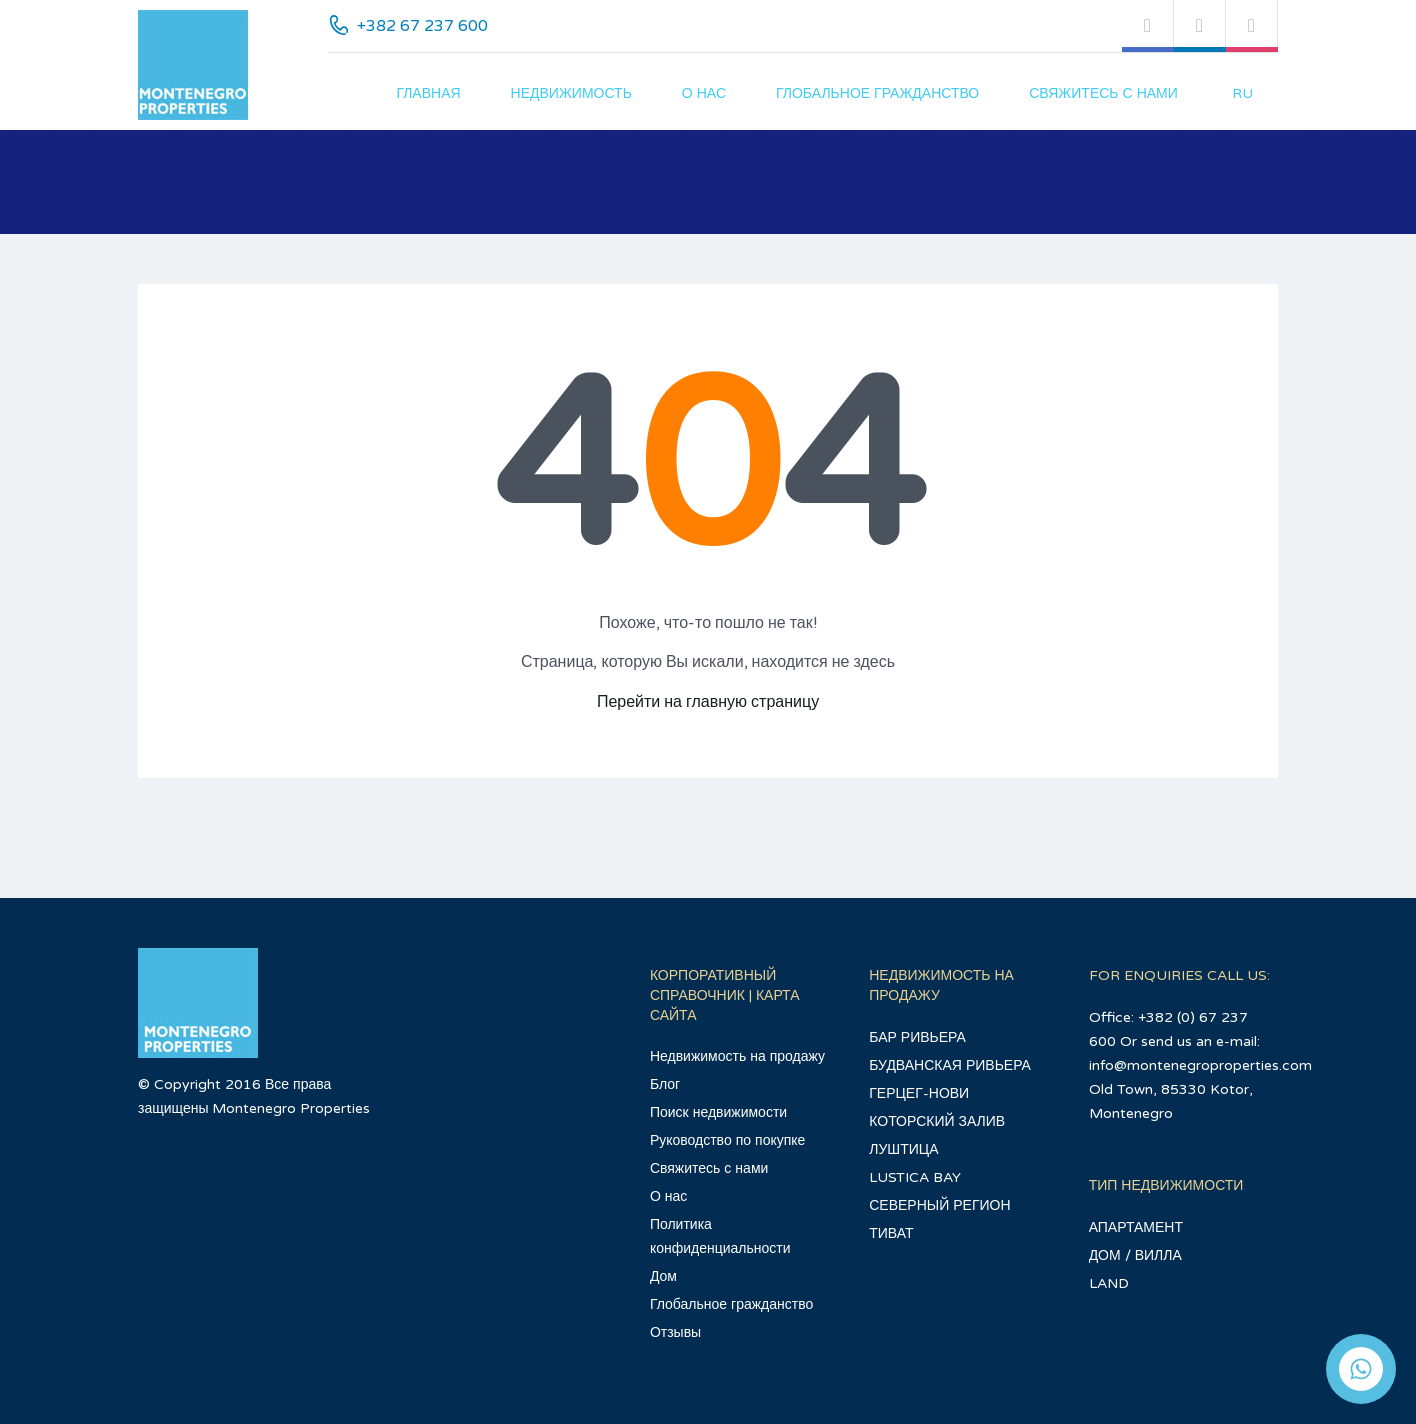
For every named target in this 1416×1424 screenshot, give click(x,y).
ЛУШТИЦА (903, 1149)
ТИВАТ (891, 1233)
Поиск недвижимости (718, 1112)
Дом (663, 1276)
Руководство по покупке (727, 1140)
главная (428, 93)
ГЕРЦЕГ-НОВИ (919, 1093)
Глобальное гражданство (877, 93)
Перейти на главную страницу (708, 702)
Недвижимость (571, 93)
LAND (1109, 1283)
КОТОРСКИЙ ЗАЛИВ (937, 1121)
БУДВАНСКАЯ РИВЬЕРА (950, 1065)
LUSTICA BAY (915, 1177)
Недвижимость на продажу (737, 1056)
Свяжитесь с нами (1103, 93)
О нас (704, 93)
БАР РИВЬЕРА (917, 1037)
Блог (665, 1084)
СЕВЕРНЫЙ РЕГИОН (939, 1205)
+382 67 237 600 (422, 26)
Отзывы (675, 1332)
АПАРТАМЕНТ (1136, 1227)
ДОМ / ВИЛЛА (1135, 1255)
